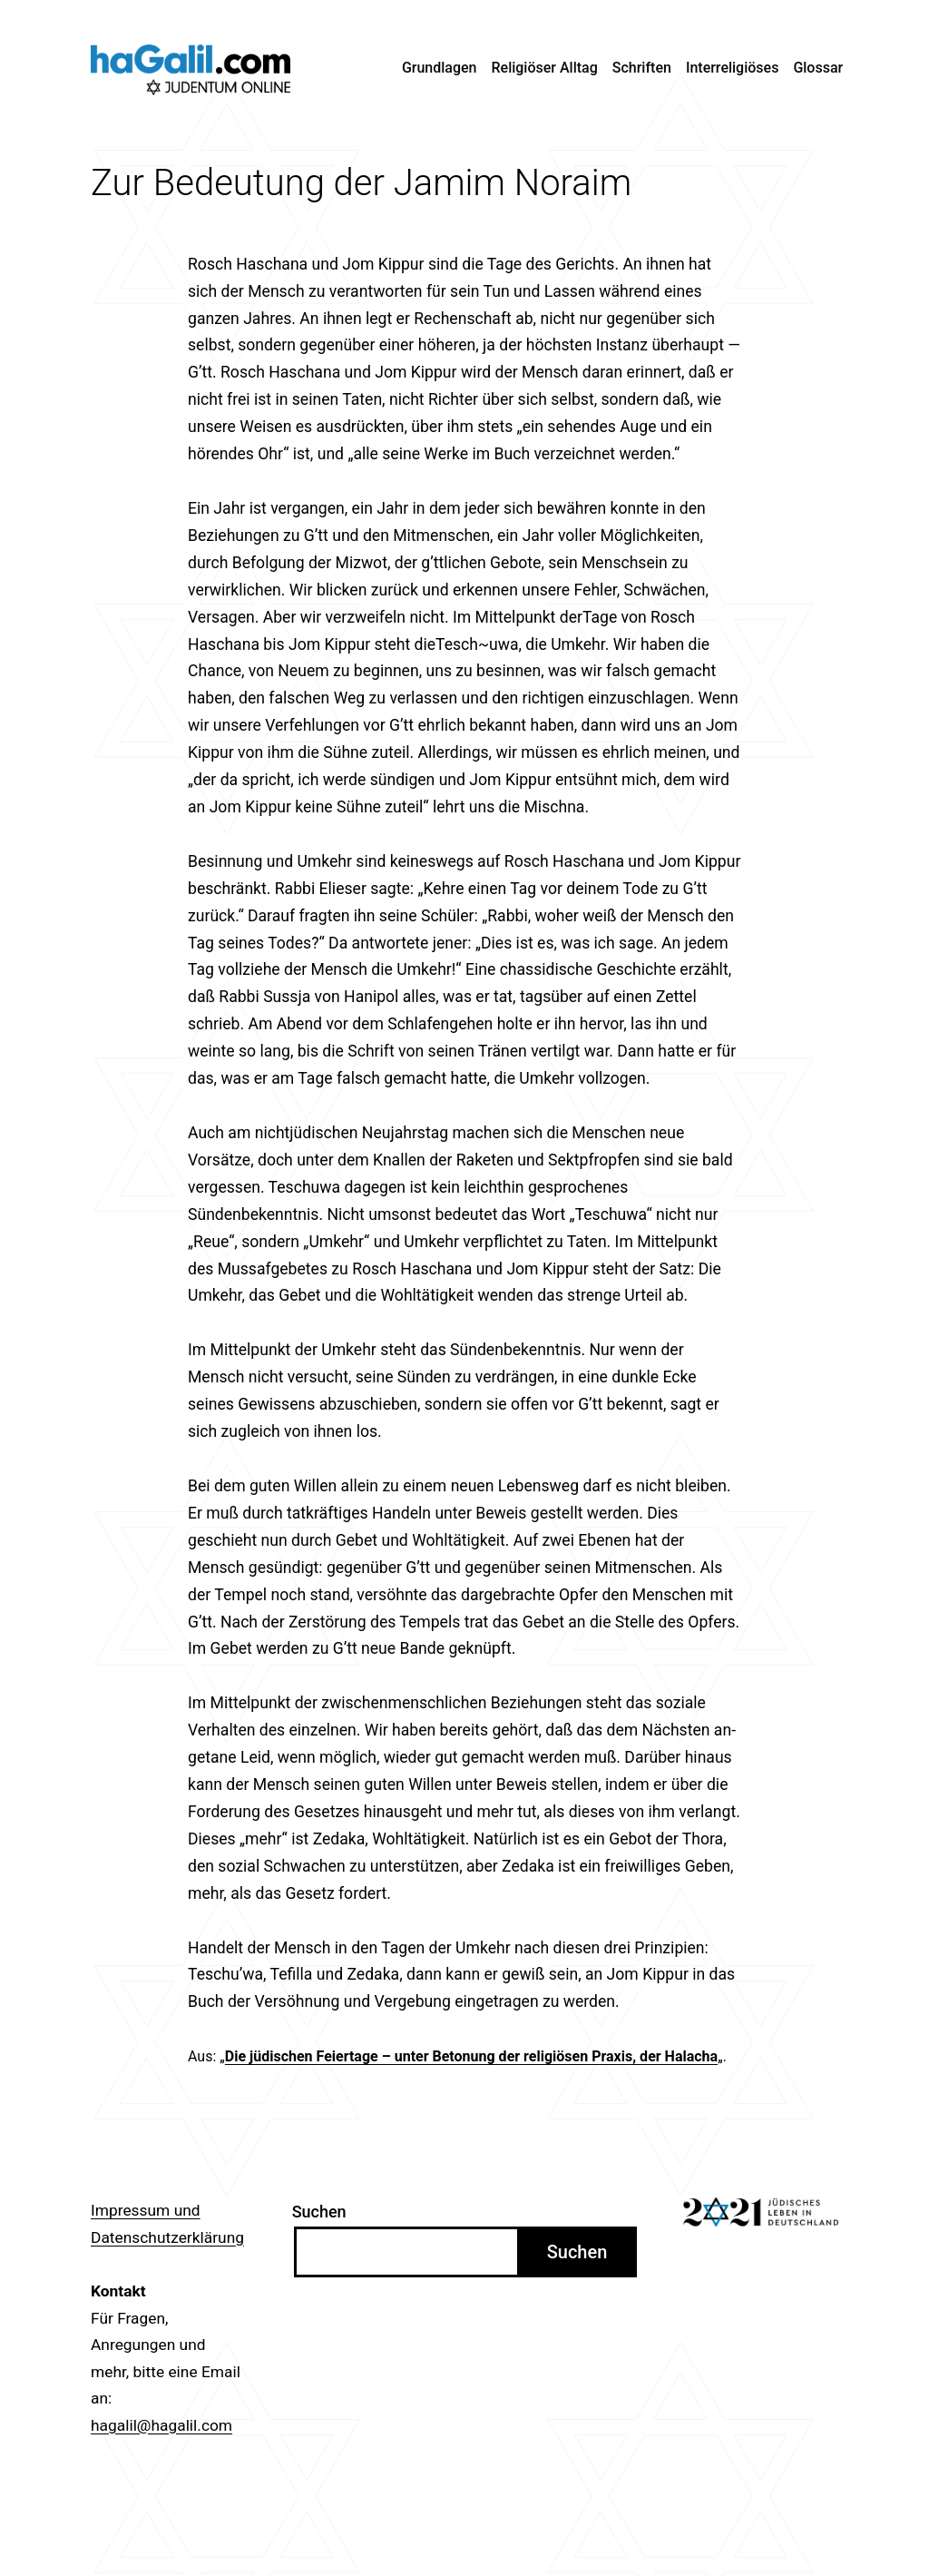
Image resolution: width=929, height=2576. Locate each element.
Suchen (319, 2211)
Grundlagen (439, 67)
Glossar (818, 67)
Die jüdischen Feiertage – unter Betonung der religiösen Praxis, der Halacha (471, 2056)
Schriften (641, 67)
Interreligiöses (732, 67)
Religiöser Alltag (545, 67)
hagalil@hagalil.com (161, 2425)
